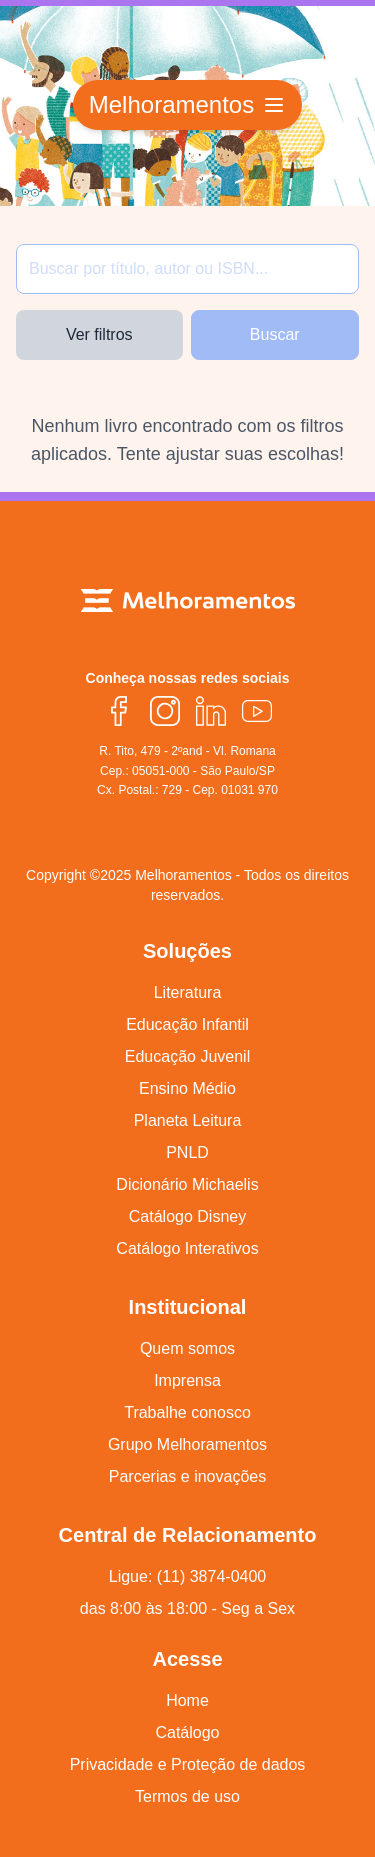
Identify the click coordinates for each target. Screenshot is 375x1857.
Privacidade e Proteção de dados (188, 1764)
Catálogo (187, 1732)
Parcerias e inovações (187, 1476)
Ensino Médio (187, 1088)
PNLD (187, 1152)
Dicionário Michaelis (187, 1184)
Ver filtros (99, 334)
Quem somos (187, 1348)
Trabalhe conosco (187, 1412)
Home (187, 1700)
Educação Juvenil (187, 1056)
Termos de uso (187, 1796)
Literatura (188, 992)
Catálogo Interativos (187, 1248)
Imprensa (187, 1380)
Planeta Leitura (188, 1120)
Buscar (275, 334)
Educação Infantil (187, 1024)
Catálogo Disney (187, 1216)
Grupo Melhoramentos (187, 1444)
